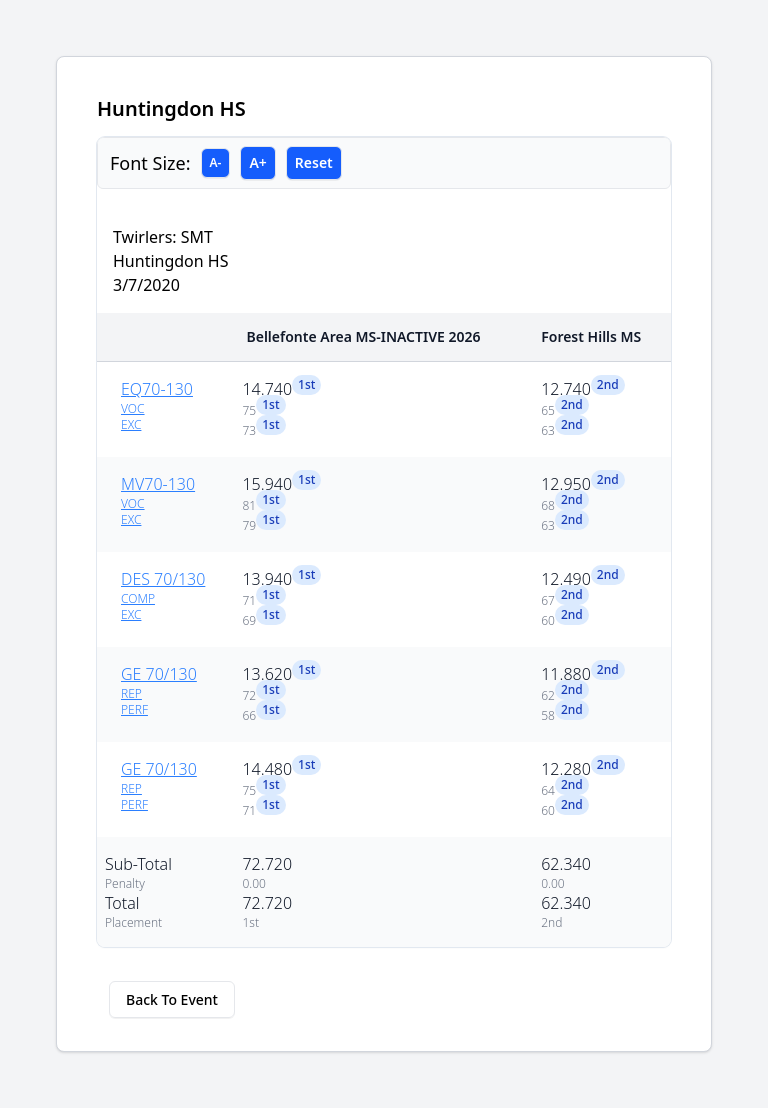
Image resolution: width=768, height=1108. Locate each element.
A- (216, 162)
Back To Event (172, 999)
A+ (257, 162)
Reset (314, 162)
